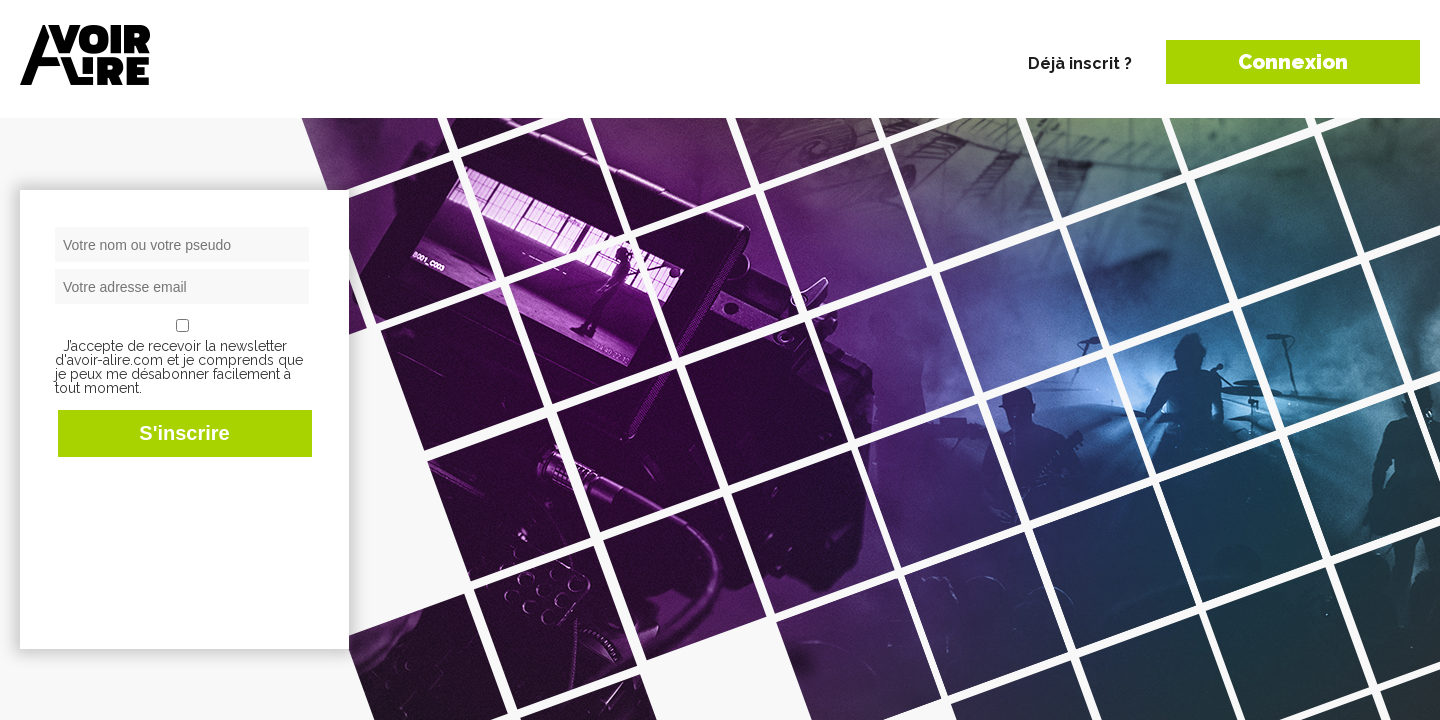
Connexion (1293, 62)
